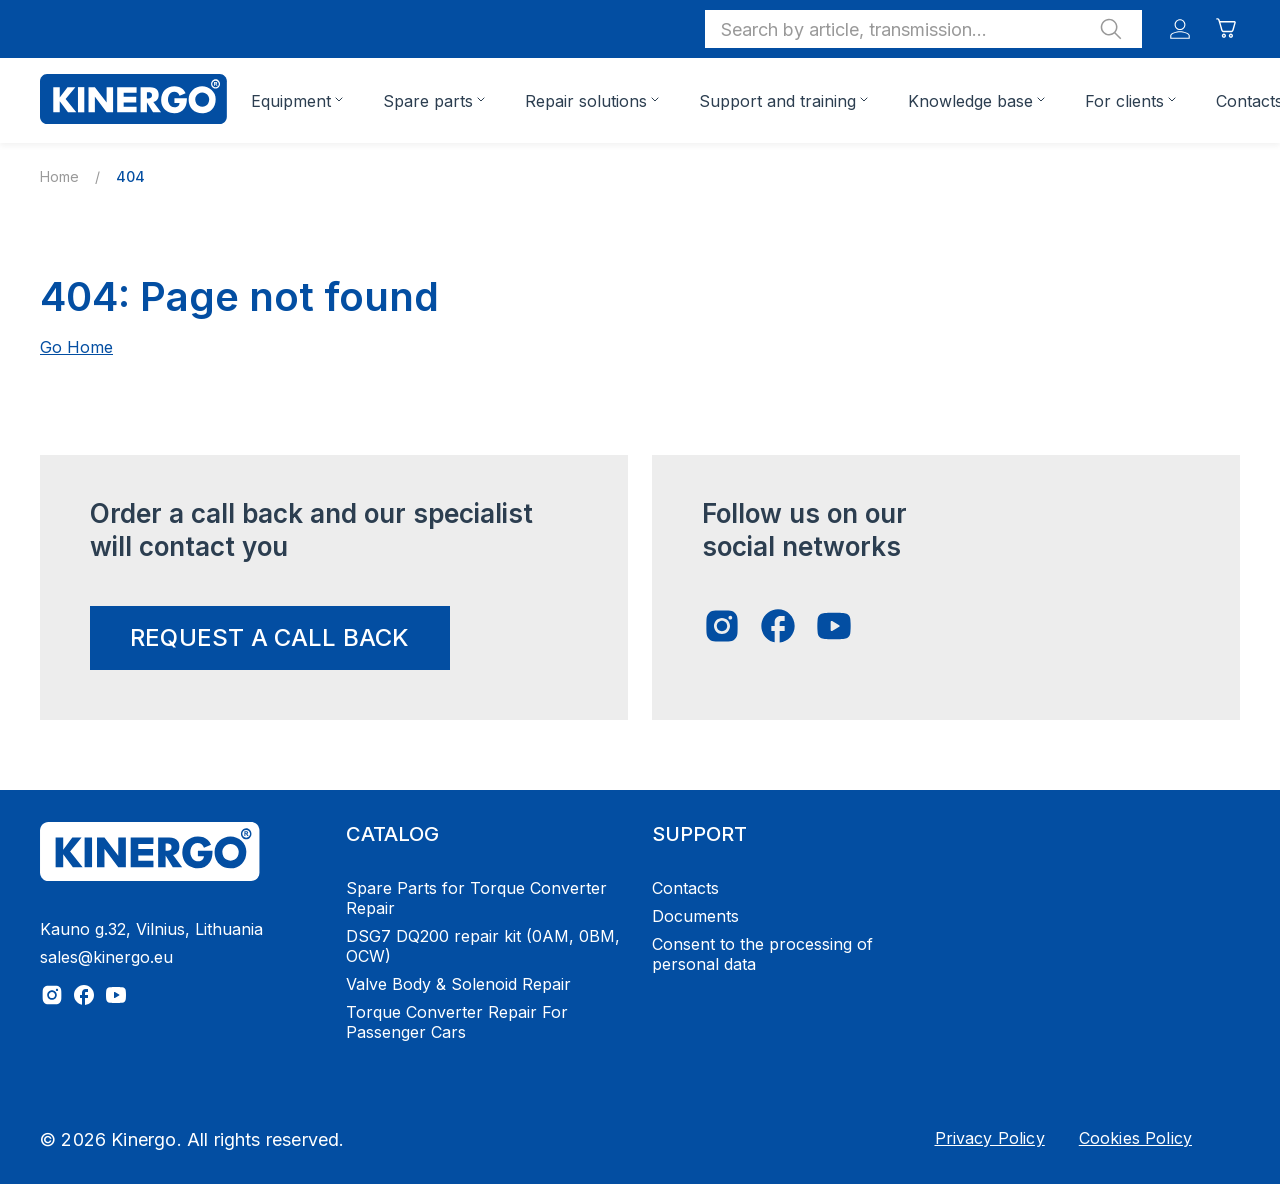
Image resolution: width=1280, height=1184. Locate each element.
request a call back (270, 637)
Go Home (76, 347)
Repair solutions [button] (586, 101)
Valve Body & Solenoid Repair (458, 984)
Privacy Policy (990, 1138)
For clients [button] (1124, 101)
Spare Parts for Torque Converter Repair (476, 898)
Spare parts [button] (428, 101)
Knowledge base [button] (970, 101)
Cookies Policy (1135, 1138)
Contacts (685, 888)
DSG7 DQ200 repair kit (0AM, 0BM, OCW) (483, 946)
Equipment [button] (291, 101)
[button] (923, 29)
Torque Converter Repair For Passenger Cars (457, 1022)
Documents (695, 916)
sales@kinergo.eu (106, 957)
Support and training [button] (777, 101)
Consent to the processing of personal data (762, 954)
